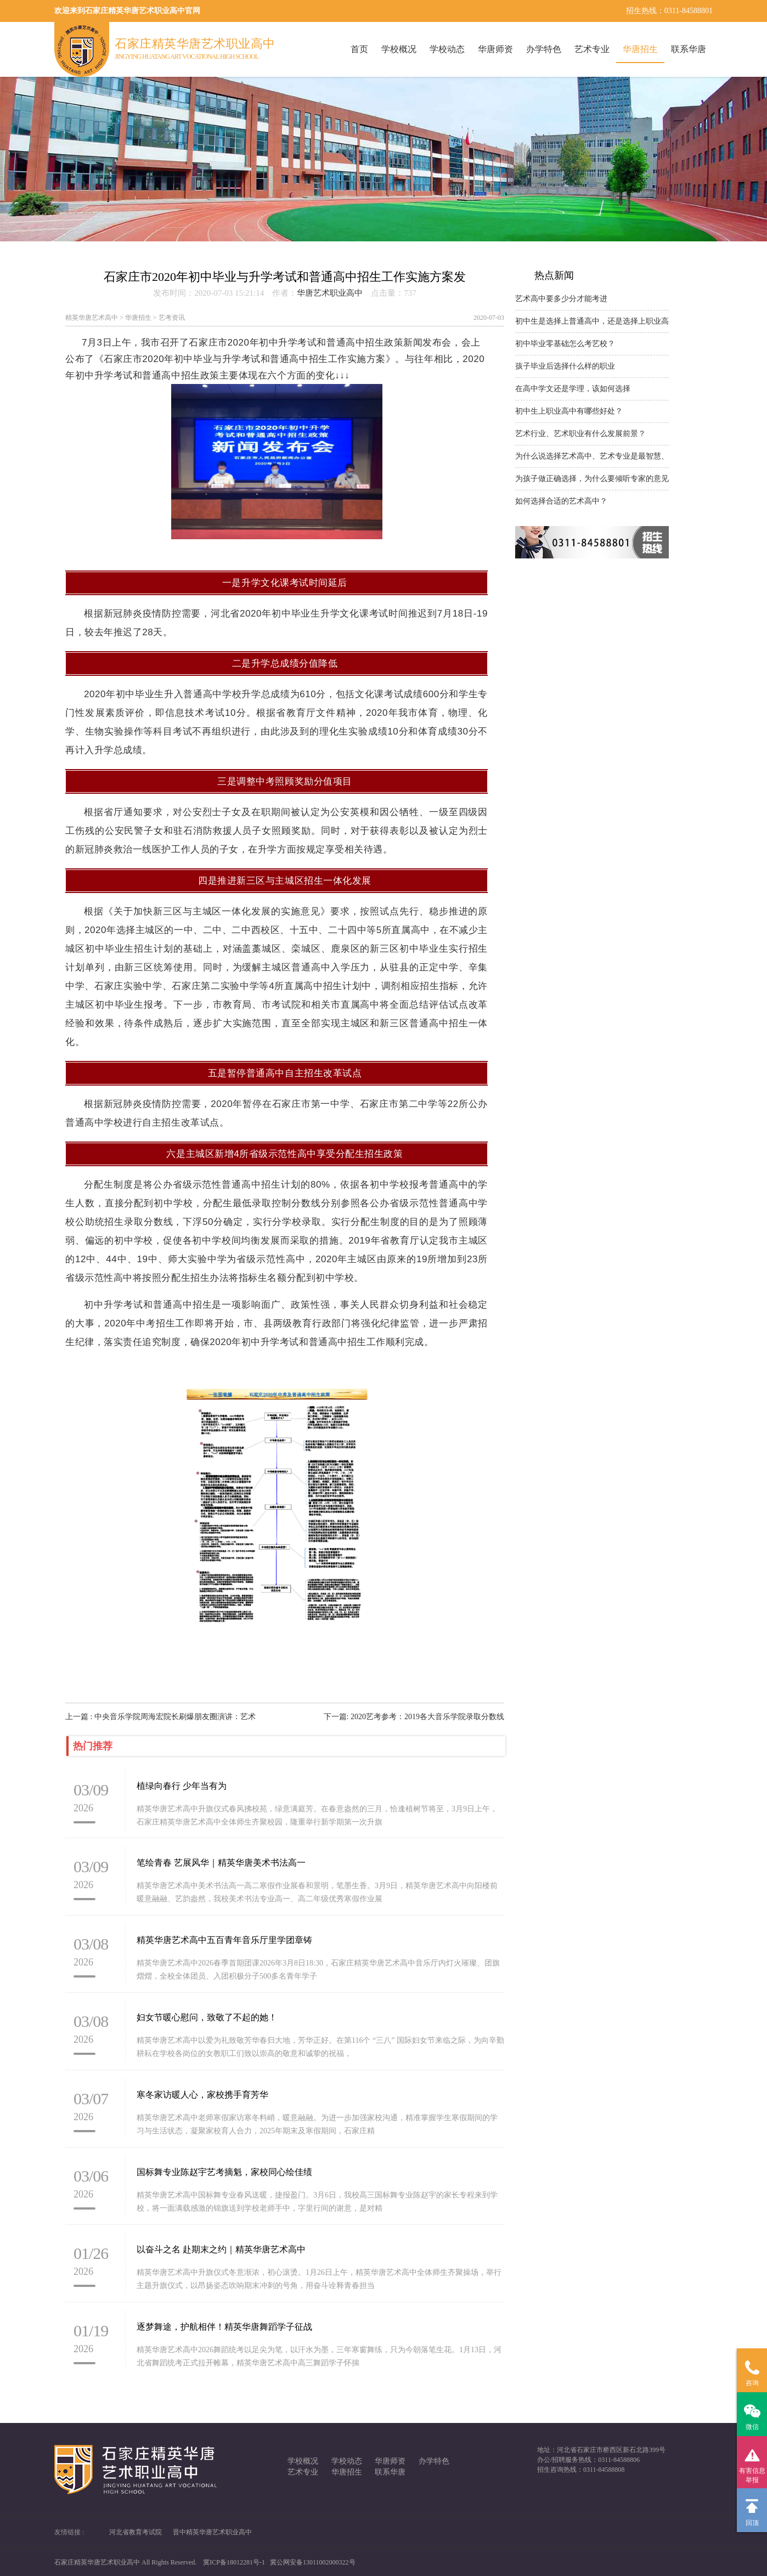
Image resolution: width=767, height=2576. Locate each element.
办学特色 (543, 49)
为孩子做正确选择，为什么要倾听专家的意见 (592, 478)
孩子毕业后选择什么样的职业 (565, 366)
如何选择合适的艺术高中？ (561, 501)
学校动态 (447, 49)
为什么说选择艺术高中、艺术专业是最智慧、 (592, 456)
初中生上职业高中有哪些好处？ (569, 411)
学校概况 (398, 49)
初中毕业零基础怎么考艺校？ (565, 344)
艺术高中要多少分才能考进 (561, 299)
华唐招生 (640, 49)
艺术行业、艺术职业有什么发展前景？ (580, 434)
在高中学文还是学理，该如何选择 (572, 389)
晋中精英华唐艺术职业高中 (212, 2532)
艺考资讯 (172, 317)
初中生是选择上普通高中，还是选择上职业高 (592, 321)
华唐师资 (495, 49)
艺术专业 (592, 49)
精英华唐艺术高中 (91, 317)
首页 (359, 49)
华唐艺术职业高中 (330, 293)
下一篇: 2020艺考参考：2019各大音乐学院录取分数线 (414, 1717)
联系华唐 (688, 49)
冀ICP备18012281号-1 (234, 2562)
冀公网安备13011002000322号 (313, 2562)
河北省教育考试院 (135, 2532)
